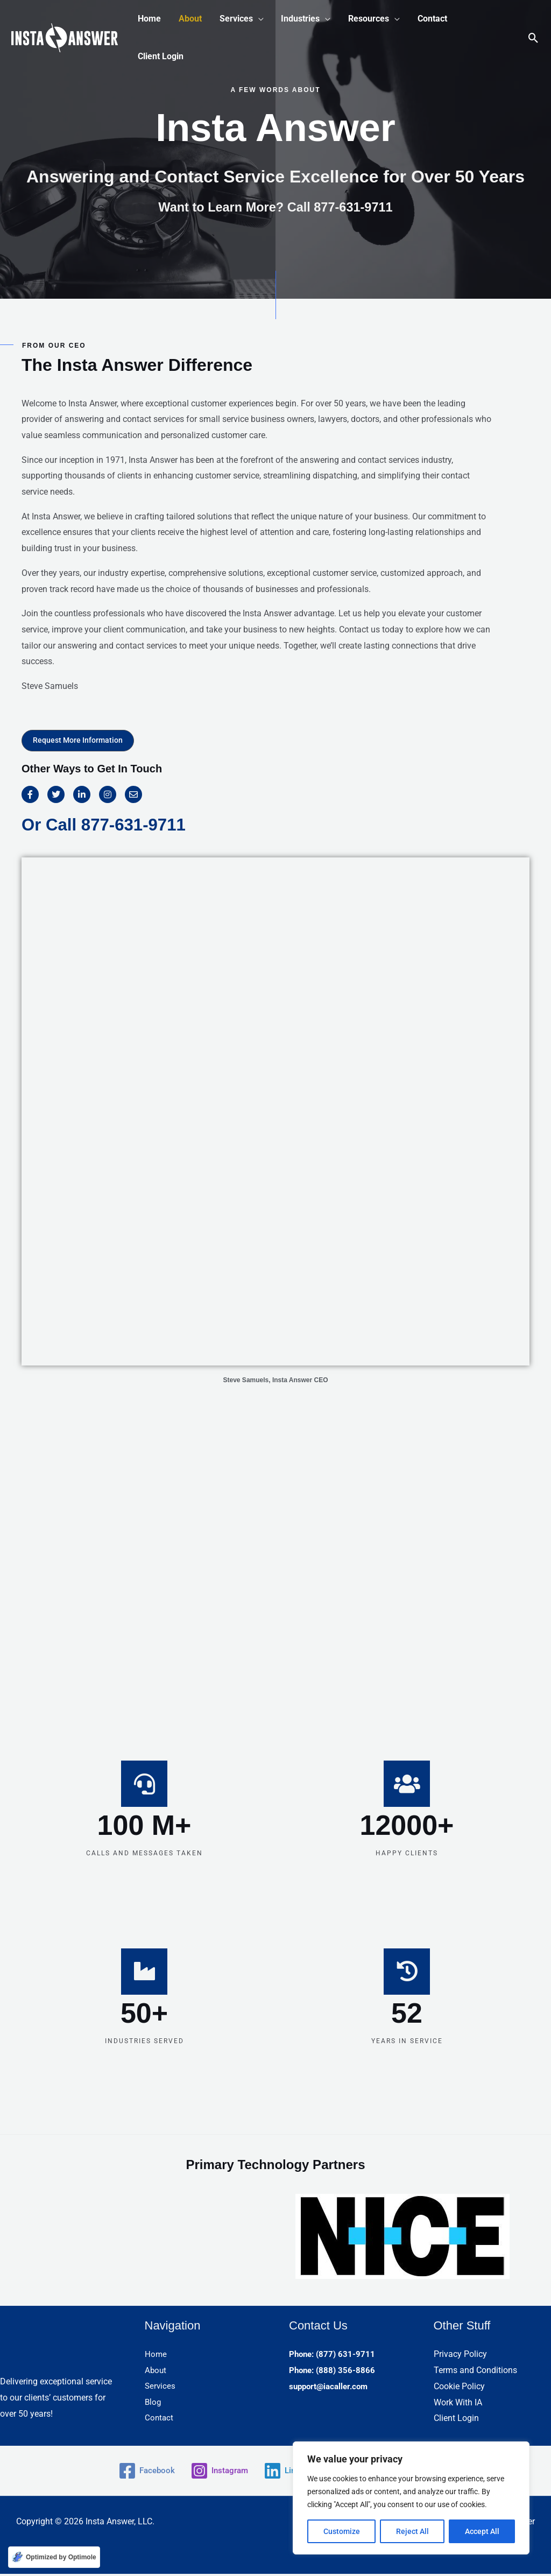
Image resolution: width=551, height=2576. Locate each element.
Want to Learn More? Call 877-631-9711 (275, 207)
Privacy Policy (460, 2357)
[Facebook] (141, 2473)
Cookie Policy (459, 2388)
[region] (411, 2497)
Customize (341, 2531)
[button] (240, 19)
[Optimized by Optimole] (54, 2557)
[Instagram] (217, 2473)
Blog (153, 2404)
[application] (257, 19)
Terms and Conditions (475, 2372)
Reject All (412, 2531)
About (156, 2372)
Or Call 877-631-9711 (106, 824)
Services (160, 2388)
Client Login (456, 2420)
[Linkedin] (290, 2473)
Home (156, 2357)
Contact (159, 2420)
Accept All (482, 2531)
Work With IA (458, 2404)
